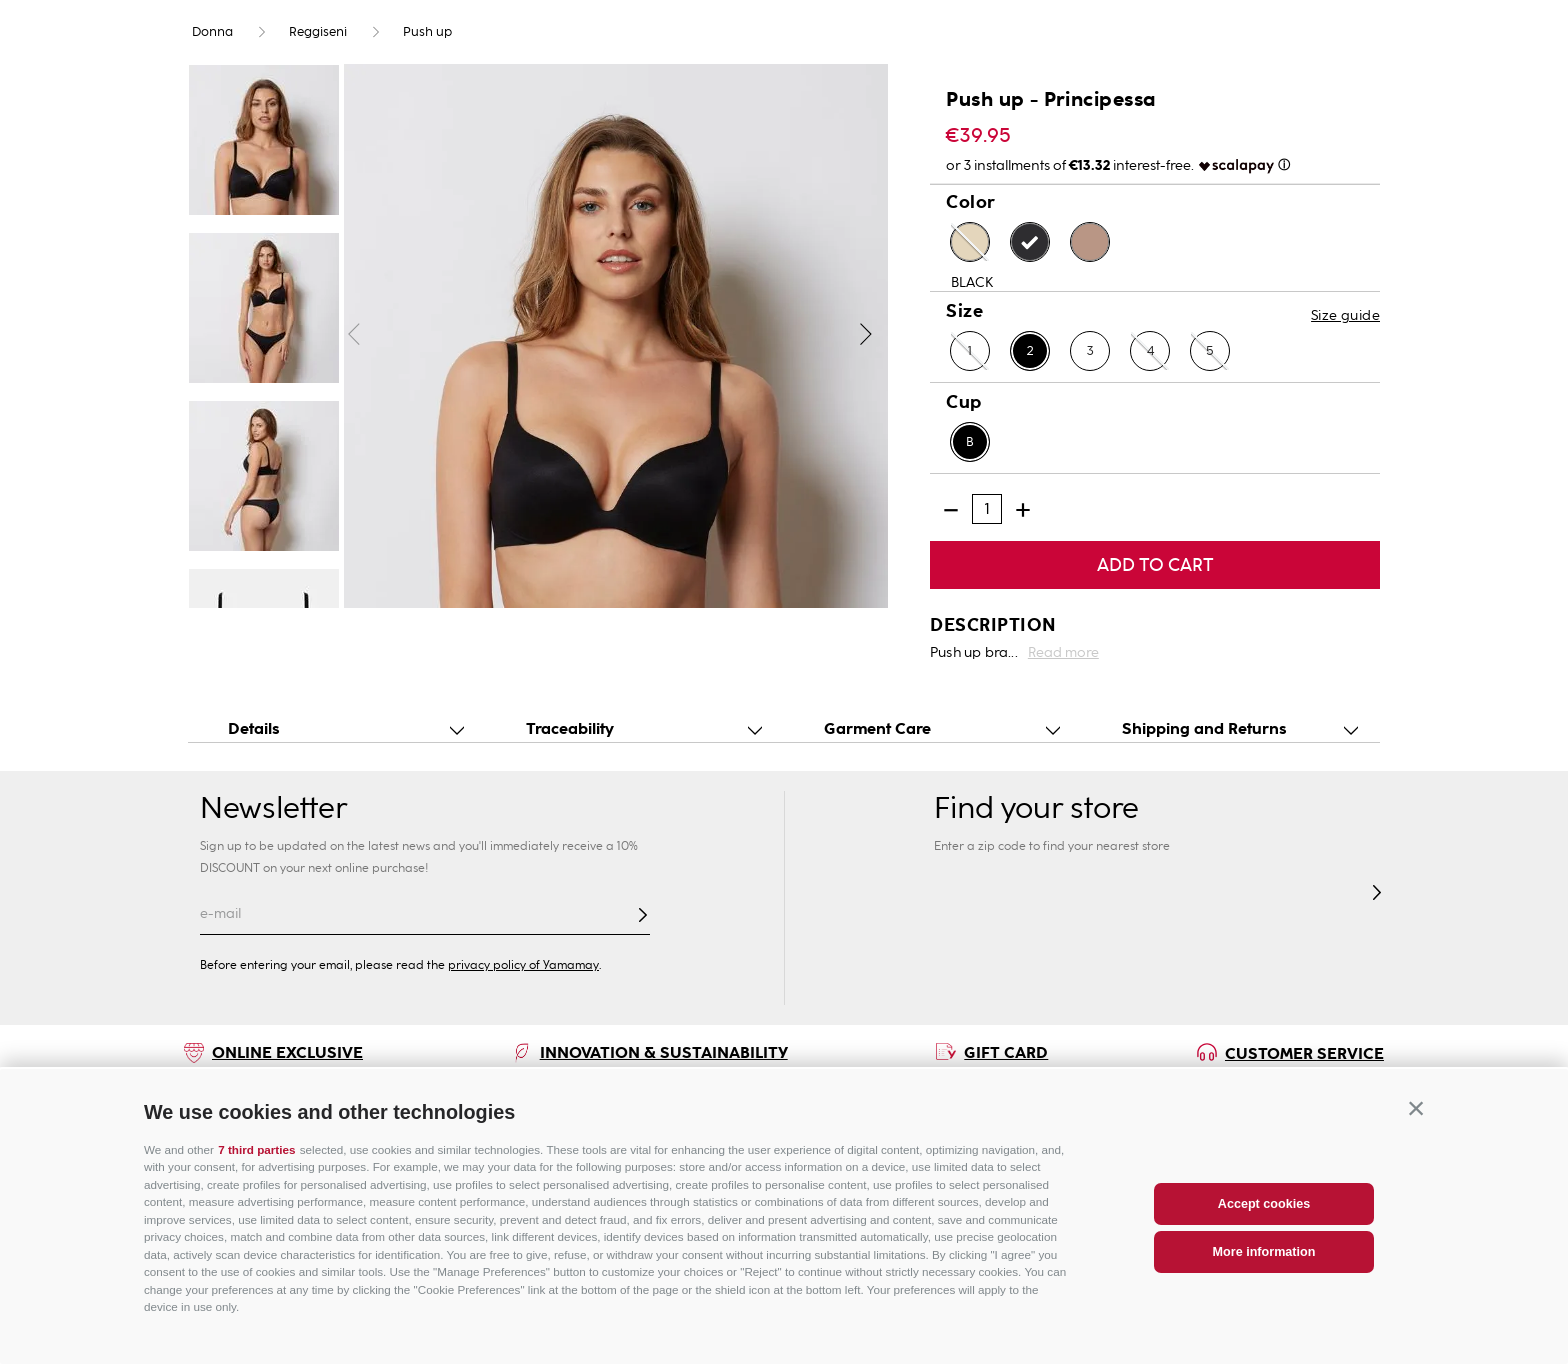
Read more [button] (1063, 652)
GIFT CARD (1006, 1052)
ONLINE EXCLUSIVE (287, 1052)
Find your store (1036, 808)
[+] (1023, 510)
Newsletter (273, 808)
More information (1264, 1252)
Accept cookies (1264, 1204)
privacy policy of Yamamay (523, 965)
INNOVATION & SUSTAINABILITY (664, 1052)
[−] (951, 510)
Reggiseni (318, 32)
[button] (1416, 1109)
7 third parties (256, 1149)
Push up (427, 32)
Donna (212, 32)
